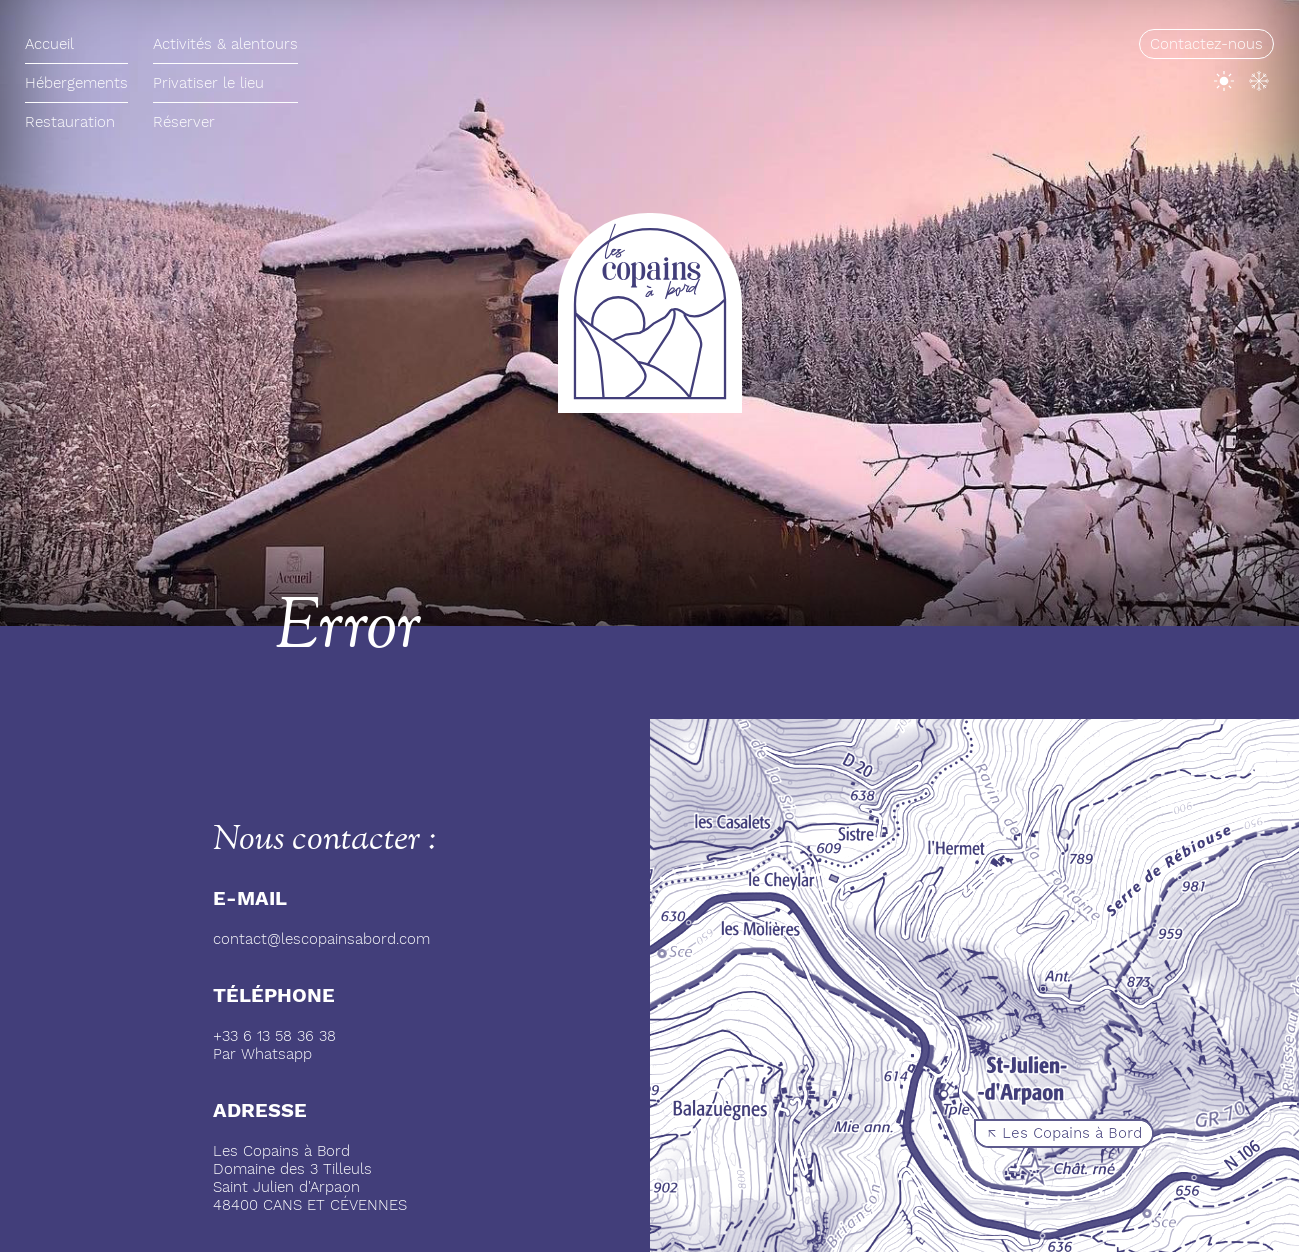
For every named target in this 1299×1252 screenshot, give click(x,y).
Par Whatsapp (262, 1054)
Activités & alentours (225, 44)
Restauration (70, 122)
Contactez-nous (1206, 44)
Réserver (184, 122)
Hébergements (76, 83)
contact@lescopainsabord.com (321, 939)
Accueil (49, 44)
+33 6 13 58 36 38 (274, 1036)
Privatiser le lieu (208, 83)
